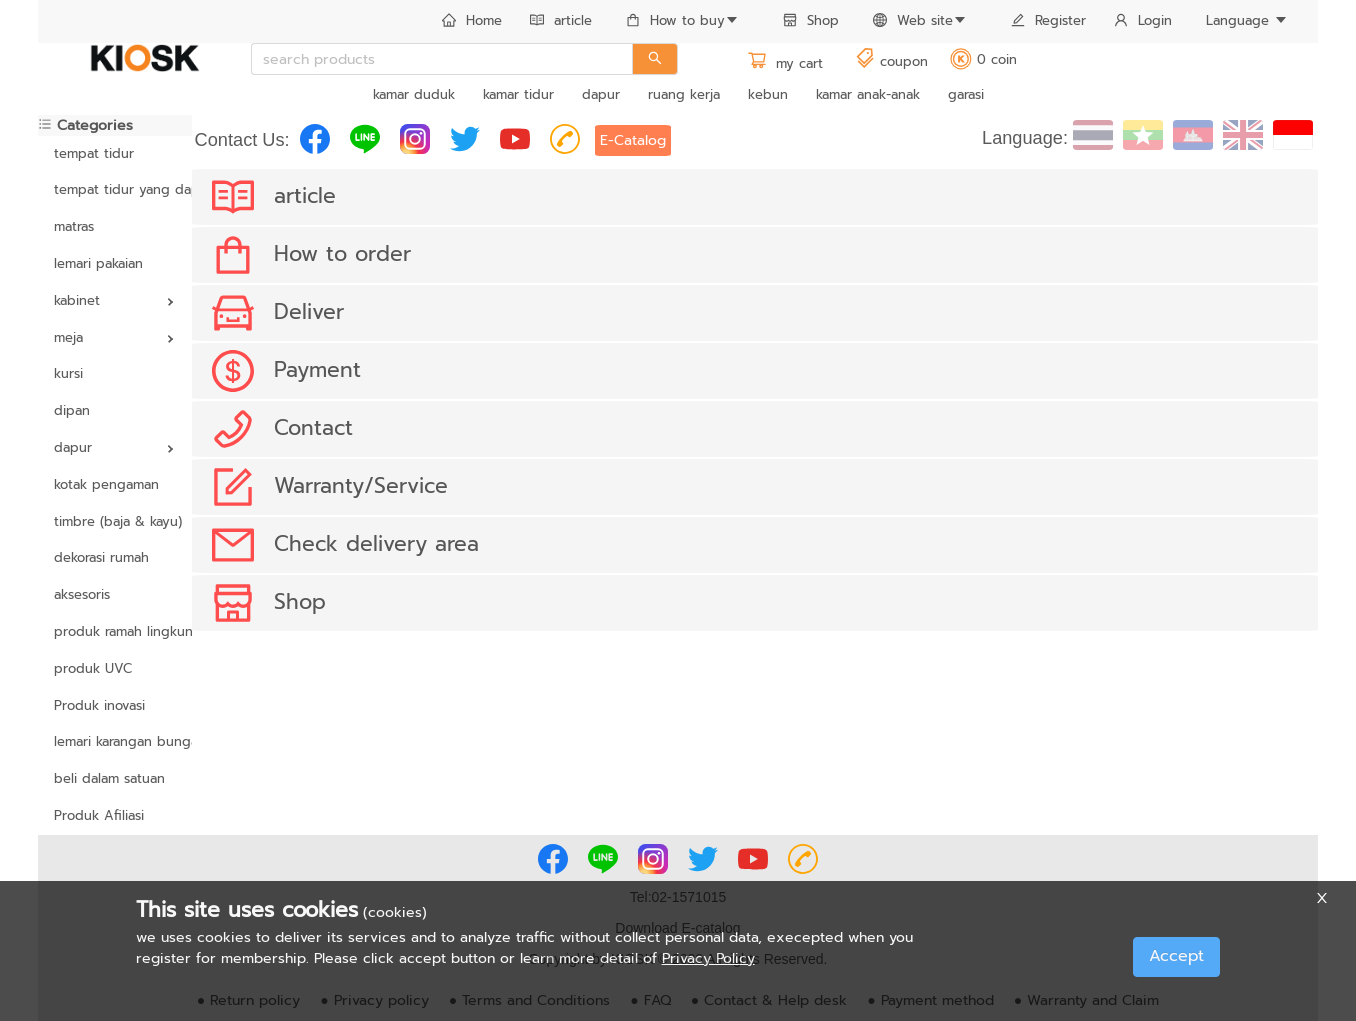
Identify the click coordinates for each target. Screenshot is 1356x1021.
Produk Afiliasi (99, 815)
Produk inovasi (99, 705)
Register (1048, 20)
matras (74, 226)
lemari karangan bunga (115, 741)
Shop (811, 20)
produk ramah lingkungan (115, 631)
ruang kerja (684, 94)
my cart (785, 63)
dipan (72, 410)
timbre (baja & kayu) (115, 521)
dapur (601, 94)
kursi (68, 373)
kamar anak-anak (868, 94)
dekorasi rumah (101, 557)
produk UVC (93, 668)
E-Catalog (633, 140)
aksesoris (82, 594)
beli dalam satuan (109, 778)
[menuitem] (472, 22)
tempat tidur (94, 153)
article (561, 20)
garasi (966, 94)
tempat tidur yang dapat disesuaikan (115, 189)
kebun (768, 94)
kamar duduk (414, 94)
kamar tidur (518, 94)
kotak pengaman (106, 484)
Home (472, 20)
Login (1143, 20)
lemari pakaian (98, 263)
